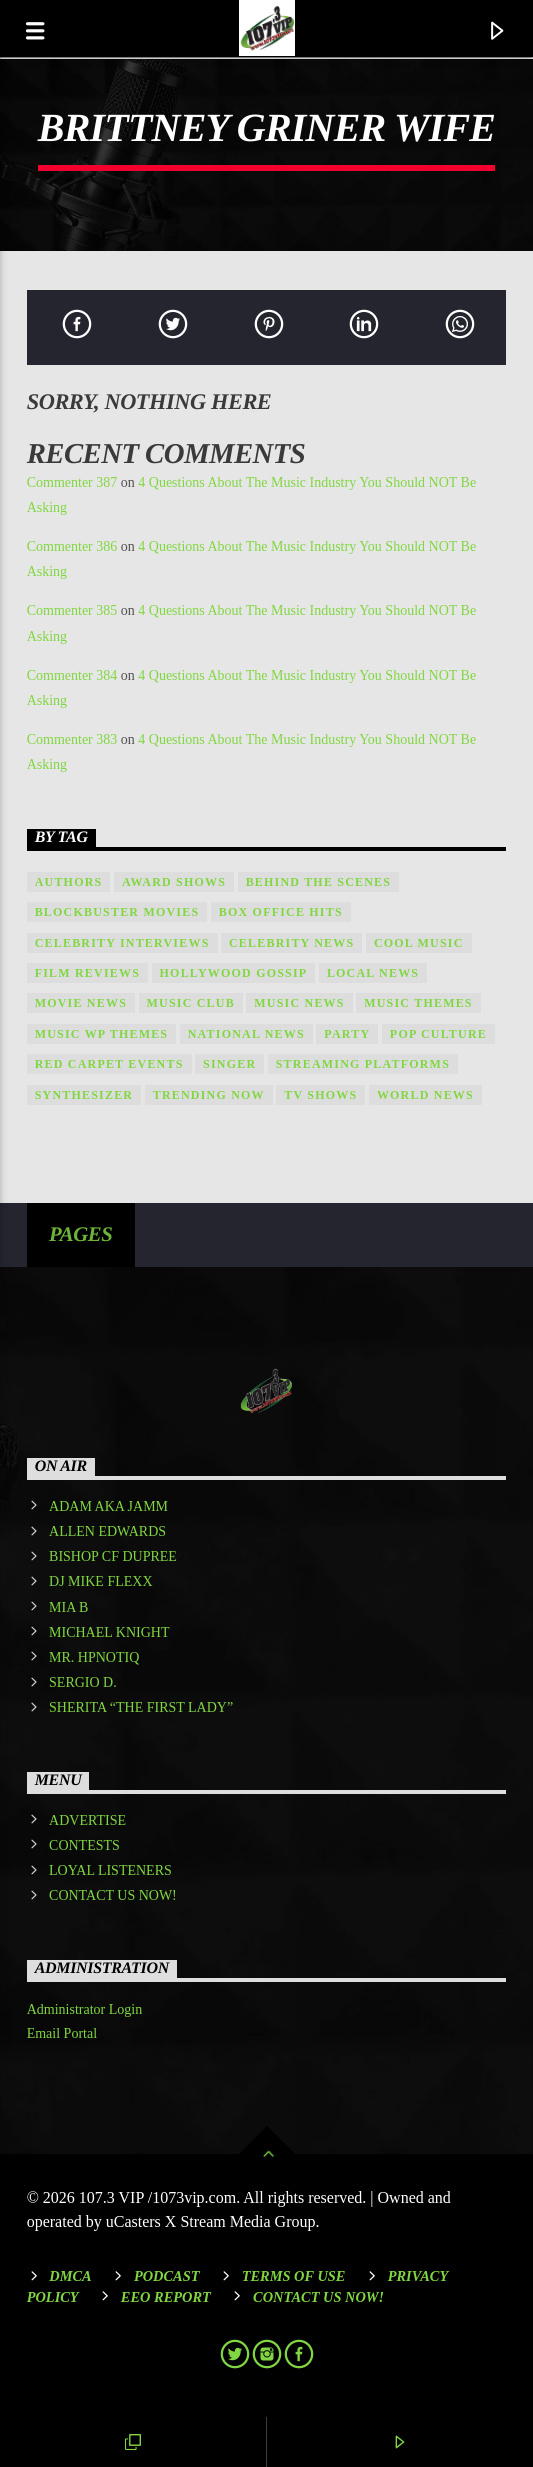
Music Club (191, 1003)
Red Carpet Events (109, 1064)
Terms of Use (294, 2276)
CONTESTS (84, 1845)
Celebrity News (291, 943)
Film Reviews (87, 973)
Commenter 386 (72, 546)
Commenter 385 (72, 610)
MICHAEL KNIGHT (109, 1632)
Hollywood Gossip (234, 973)
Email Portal (62, 2033)
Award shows (174, 882)
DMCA (70, 2276)
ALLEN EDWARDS (107, 1531)
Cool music (419, 943)
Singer (229, 1064)
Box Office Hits (281, 912)
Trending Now (209, 1095)
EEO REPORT (166, 2297)
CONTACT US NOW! (113, 1895)
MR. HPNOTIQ (94, 1657)
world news (425, 1095)
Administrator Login (85, 2009)
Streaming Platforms (363, 1064)
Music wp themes (102, 1034)
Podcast (167, 2276)
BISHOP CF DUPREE (113, 1556)
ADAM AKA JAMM (108, 1506)
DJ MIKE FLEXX (100, 1581)
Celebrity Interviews (122, 943)
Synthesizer (84, 1095)
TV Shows (320, 1095)
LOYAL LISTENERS (110, 1870)
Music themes (418, 1003)
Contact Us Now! (318, 2297)
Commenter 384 (72, 675)
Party (347, 1034)
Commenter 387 (72, 482)
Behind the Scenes (319, 882)
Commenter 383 (72, 739)
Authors (69, 882)
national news (246, 1034)
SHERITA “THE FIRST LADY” (141, 1707)
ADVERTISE (87, 1820)
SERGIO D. (83, 1682)
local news (373, 973)
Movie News (81, 1003)
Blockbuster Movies (117, 912)
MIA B (68, 1607)
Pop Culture (438, 1034)
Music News (299, 1003)
